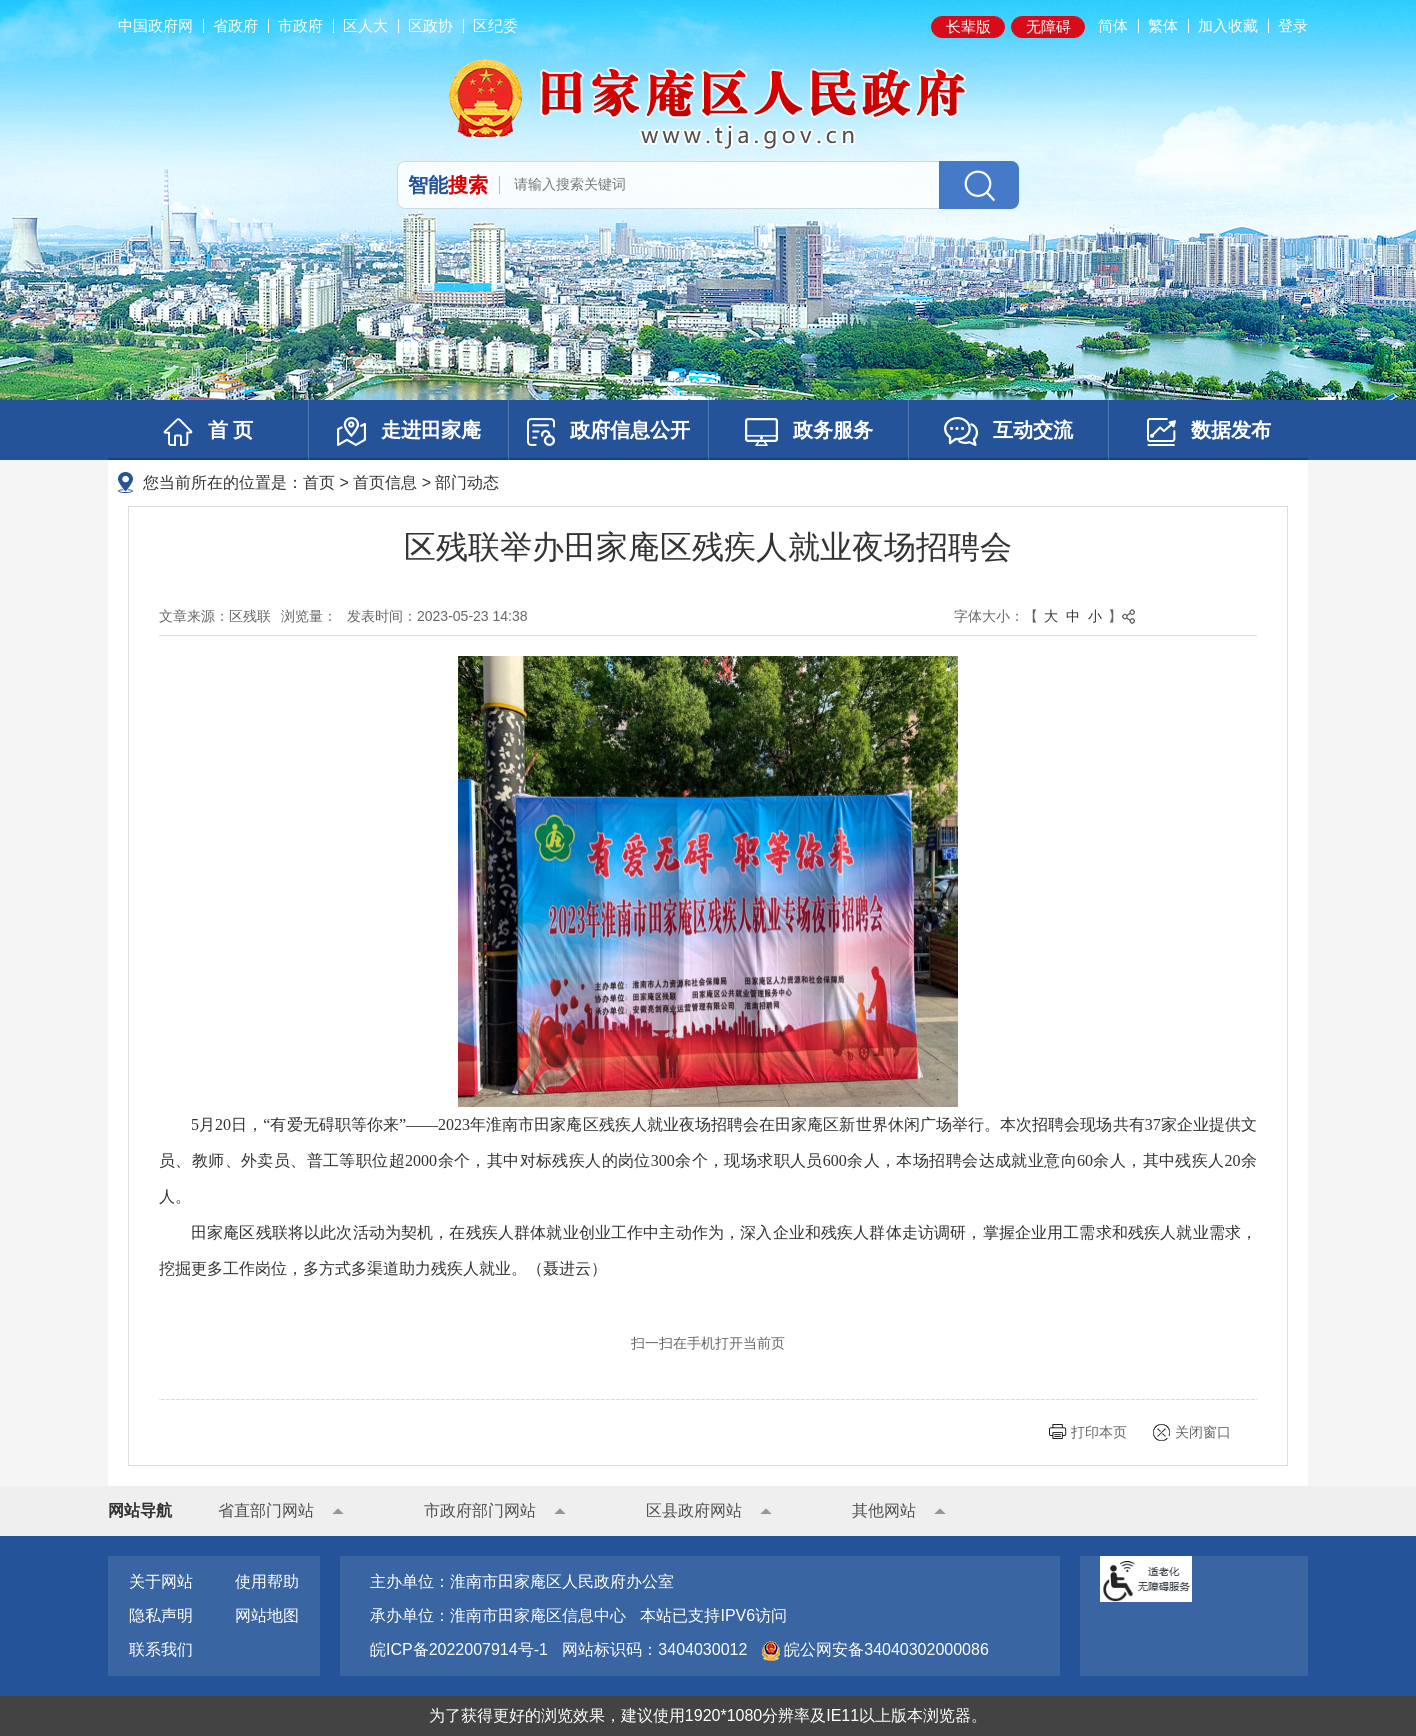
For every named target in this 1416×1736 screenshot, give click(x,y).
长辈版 (968, 26)
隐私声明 (161, 1615)
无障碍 (1048, 26)
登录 (1293, 25)
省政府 (235, 25)
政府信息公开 (608, 432)
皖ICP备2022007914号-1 (459, 1649)
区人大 (365, 25)
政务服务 (809, 432)
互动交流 (1008, 431)
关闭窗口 (1203, 1432)
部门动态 (467, 482)
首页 (319, 482)
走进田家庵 (409, 431)
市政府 (300, 25)
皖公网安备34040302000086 (884, 1649)
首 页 (208, 432)
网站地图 (267, 1615)
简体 (1113, 25)
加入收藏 (1228, 25)
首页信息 (385, 482)
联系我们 (161, 1649)
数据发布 (1209, 432)
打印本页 (1099, 1432)
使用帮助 (267, 1581)
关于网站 (161, 1581)
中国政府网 (155, 25)
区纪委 (495, 25)
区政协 (430, 25)
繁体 (1163, 25)
